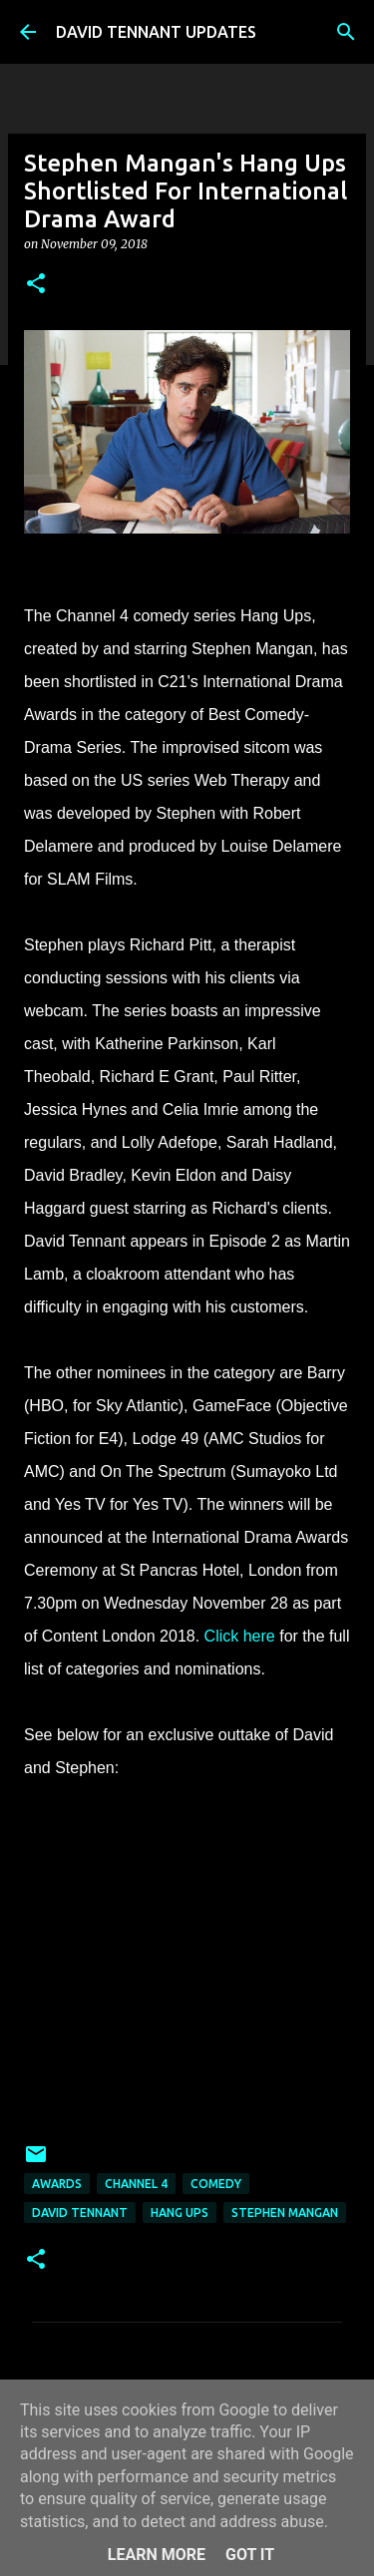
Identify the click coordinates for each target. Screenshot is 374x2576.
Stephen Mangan (284, 2212)
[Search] (346, 32)
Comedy (215, 2183)
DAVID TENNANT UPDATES (156, 32)
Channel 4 (136, 2183)
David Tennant (80, 2212)
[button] (36, 284)
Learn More (156, 2554)
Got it (249, 2554)
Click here (239, 1636)
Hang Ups (179, 2212)
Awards (57, 2183)
